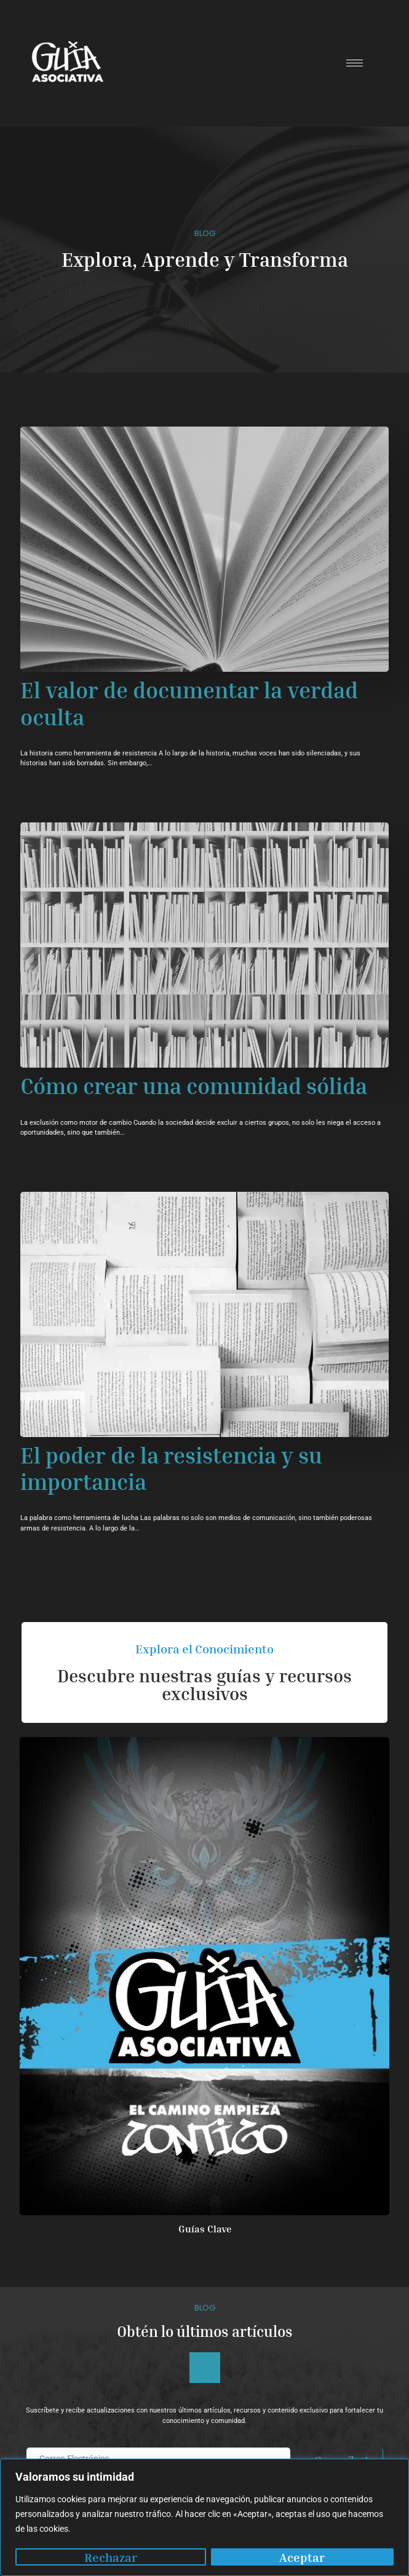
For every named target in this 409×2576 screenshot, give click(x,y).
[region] (204, 2517)
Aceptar (302, 2557)
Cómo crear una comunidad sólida (193, 1086)
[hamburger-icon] (354, 63)
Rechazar (110, 2557)
